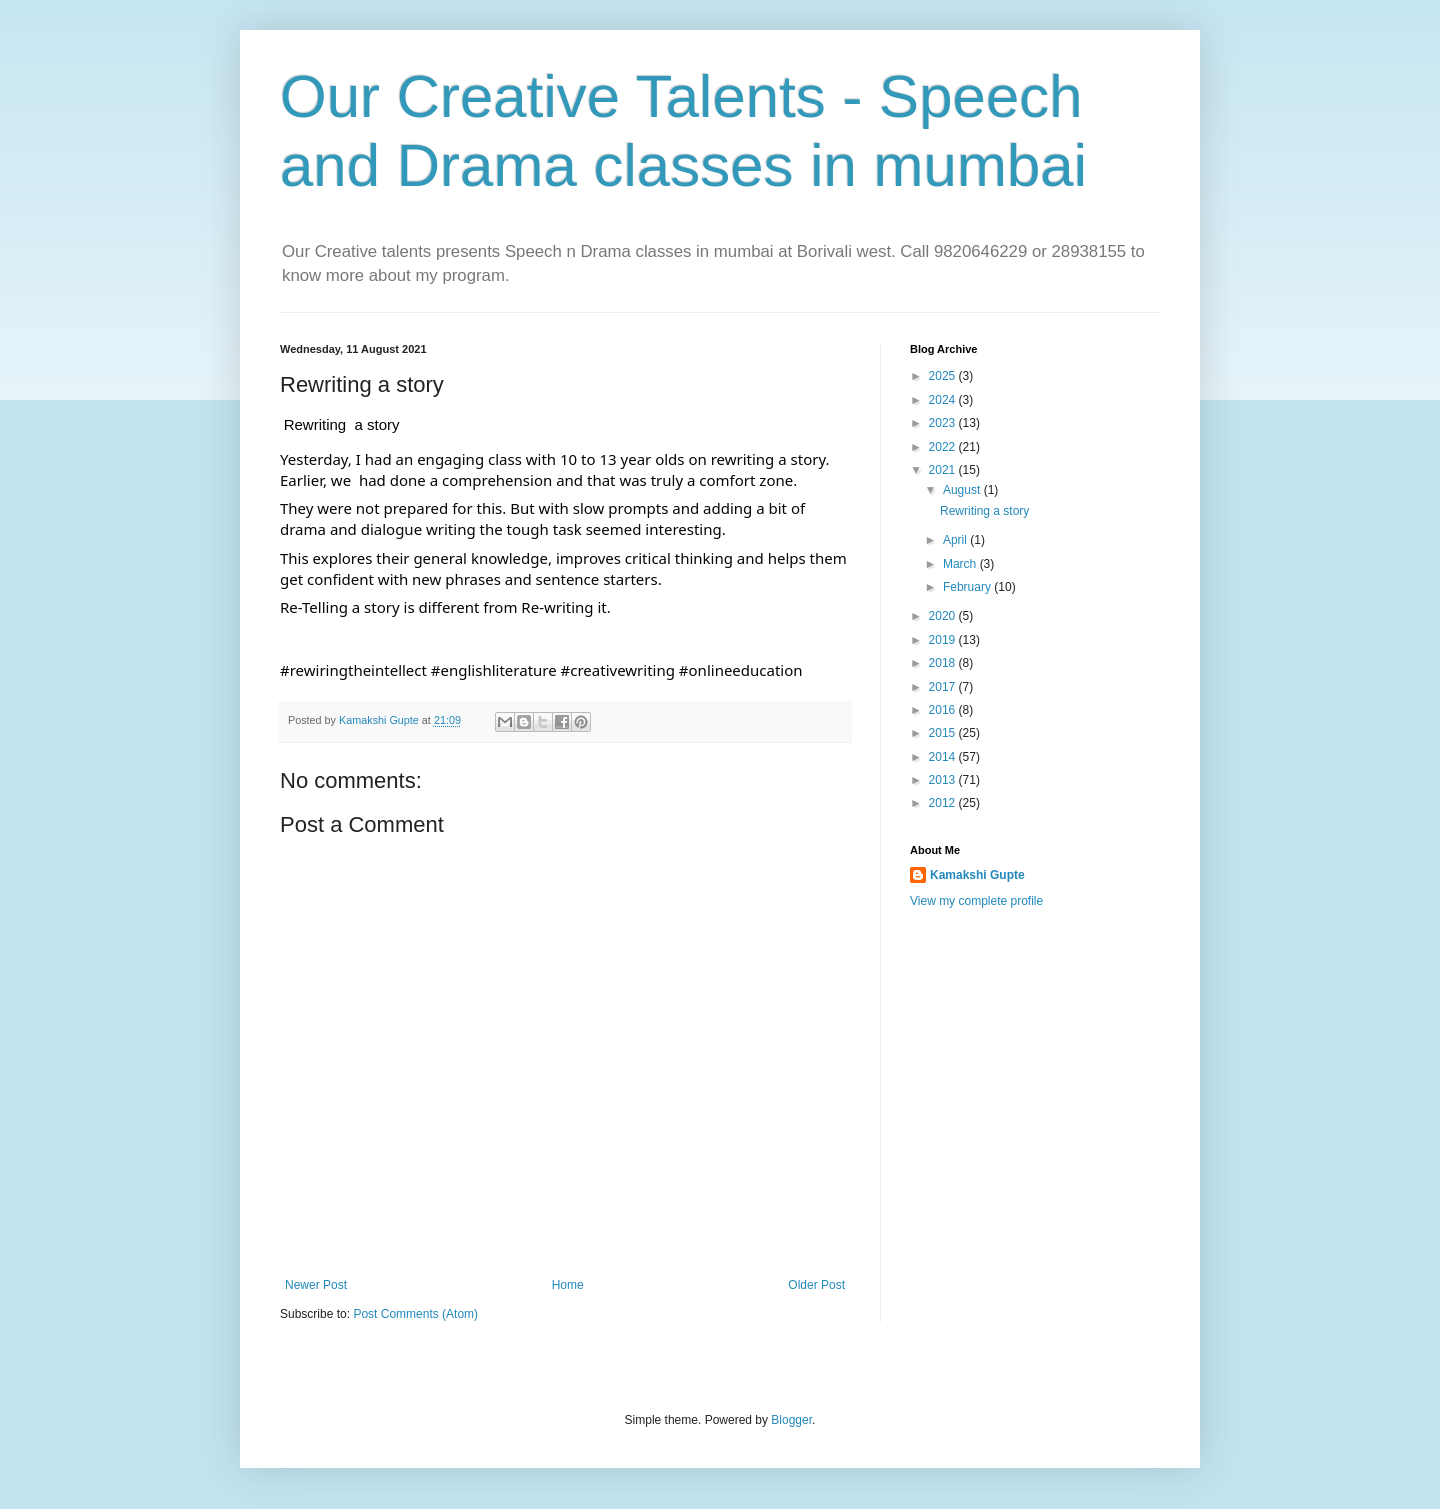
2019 (944, 640)
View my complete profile (976, 901)
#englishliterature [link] (494, 670)
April (956, 540)
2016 (944, 710)
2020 (944, 616)
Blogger (791, 1420)
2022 (944, 447)
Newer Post (316, 1285)
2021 (944, 470)
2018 (944, 663)
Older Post (816, 1285)
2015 (944, 733)
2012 (944, 803)
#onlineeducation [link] (741, 670)
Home (568, 1285)
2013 (944, 780)
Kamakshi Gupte (977, 875)
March (961, 564)
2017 (944, 687)
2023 (944, 423)
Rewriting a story (984, 511)
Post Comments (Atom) (415, 1314)
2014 (944, 757)
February (968, 587)
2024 (944, 400)
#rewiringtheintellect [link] (353, 670)
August (963, 490)
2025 (944, 376)
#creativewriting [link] (618, 670)
